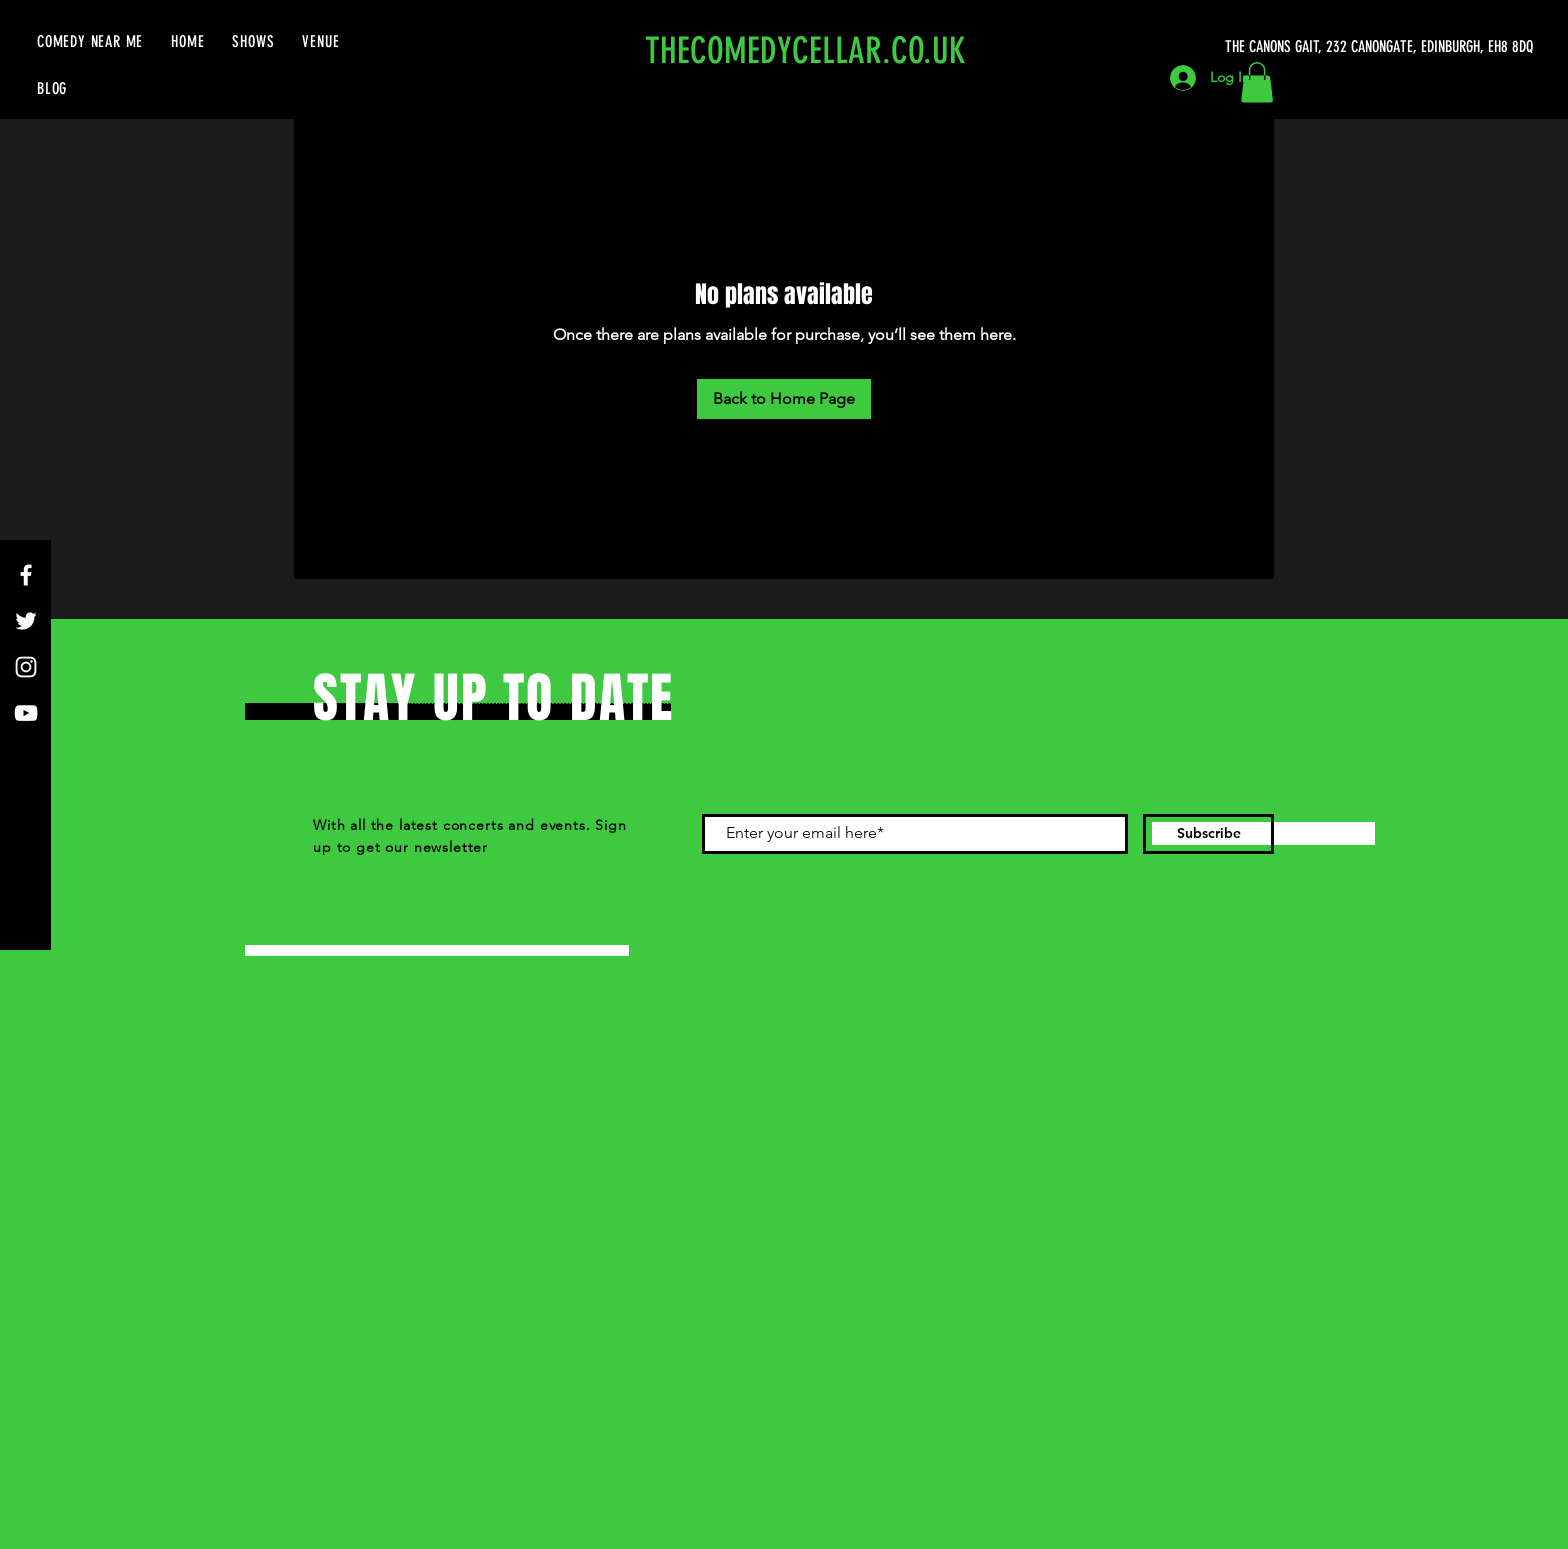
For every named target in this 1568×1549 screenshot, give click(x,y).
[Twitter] (26, 621)
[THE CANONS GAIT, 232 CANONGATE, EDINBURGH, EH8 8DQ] (1383, 47)
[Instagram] (26, 667)
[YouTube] (26, 713)
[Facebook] (26, 575)
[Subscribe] (1208, 834)
